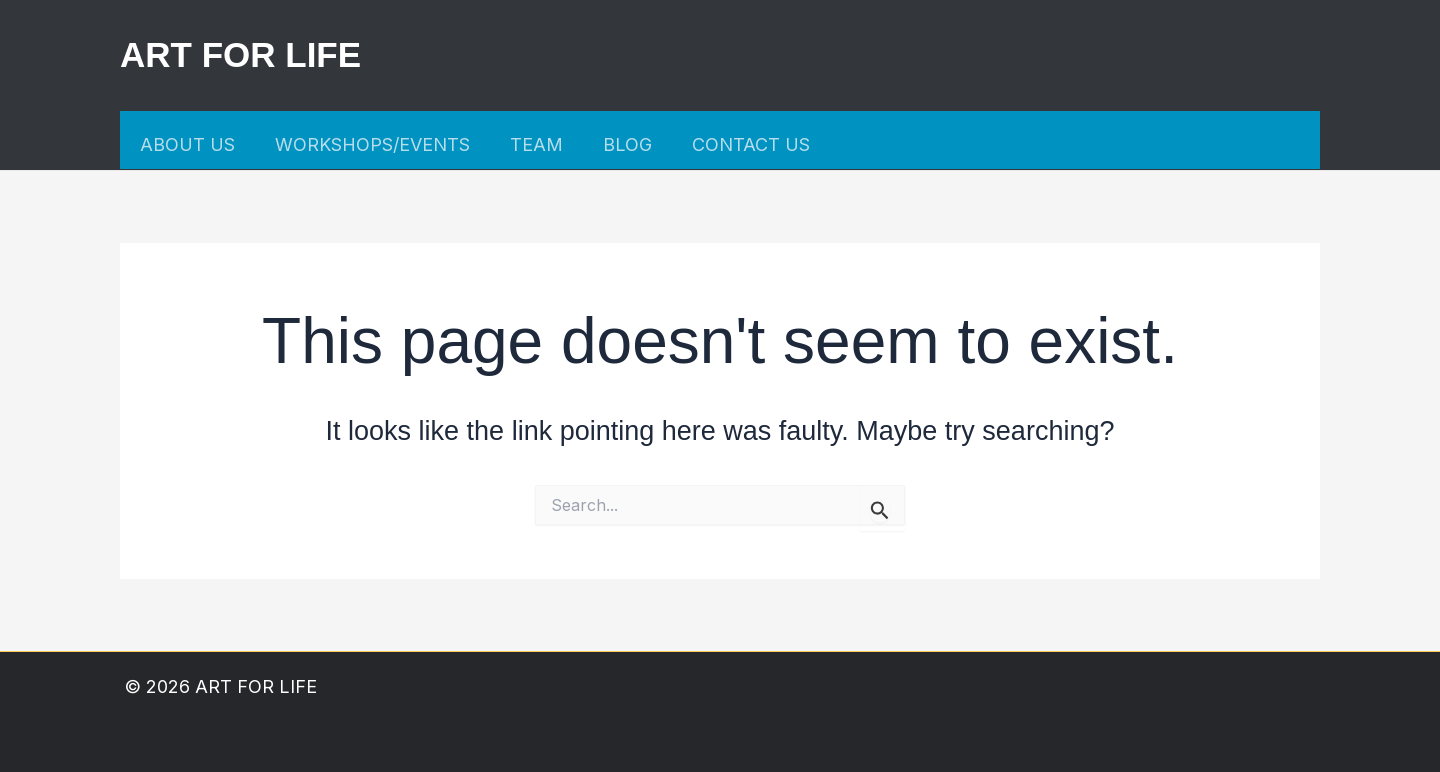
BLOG (627, 144)
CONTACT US (751, 144)
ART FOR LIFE (240, 54)
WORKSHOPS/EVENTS (372, 144)
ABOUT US (187, 144)
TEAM (536, 144)
